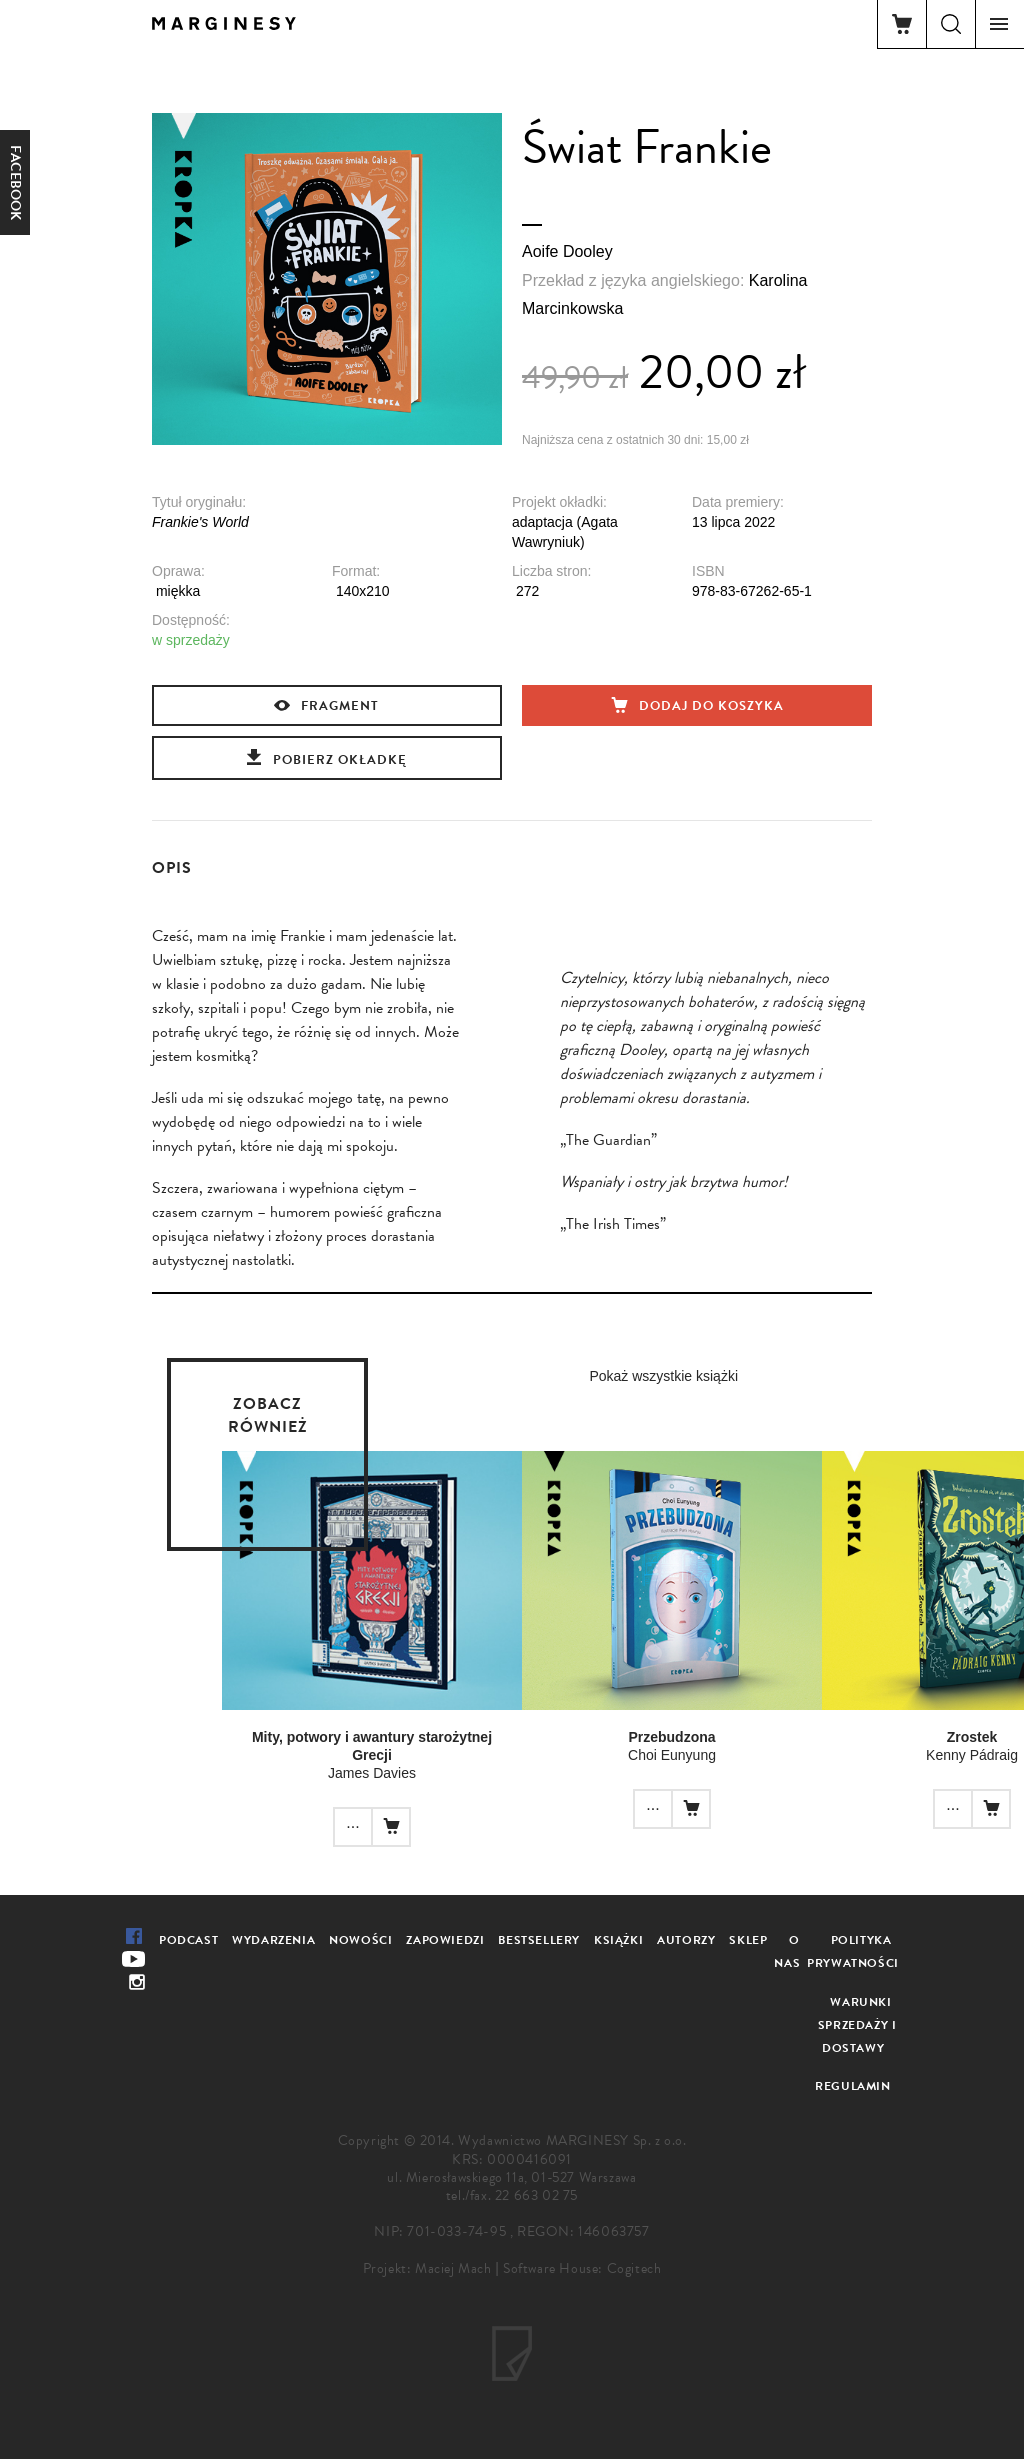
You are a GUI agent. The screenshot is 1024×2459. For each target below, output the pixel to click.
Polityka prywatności (853, 1951)
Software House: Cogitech (582, 2268)
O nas (787, 1951)
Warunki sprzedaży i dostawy (857, 2025)
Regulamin (852, 2086)
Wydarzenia (273, 1940)
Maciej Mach (453, 2268)
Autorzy (686, 1940)
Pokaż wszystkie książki (663, 1376)
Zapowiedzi (445, 1940)
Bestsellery (539, 1940)
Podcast (188, 1940)
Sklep (748, 1940)
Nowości (360, 1940)
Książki (618, 1940)
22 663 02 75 (536, 2195)
